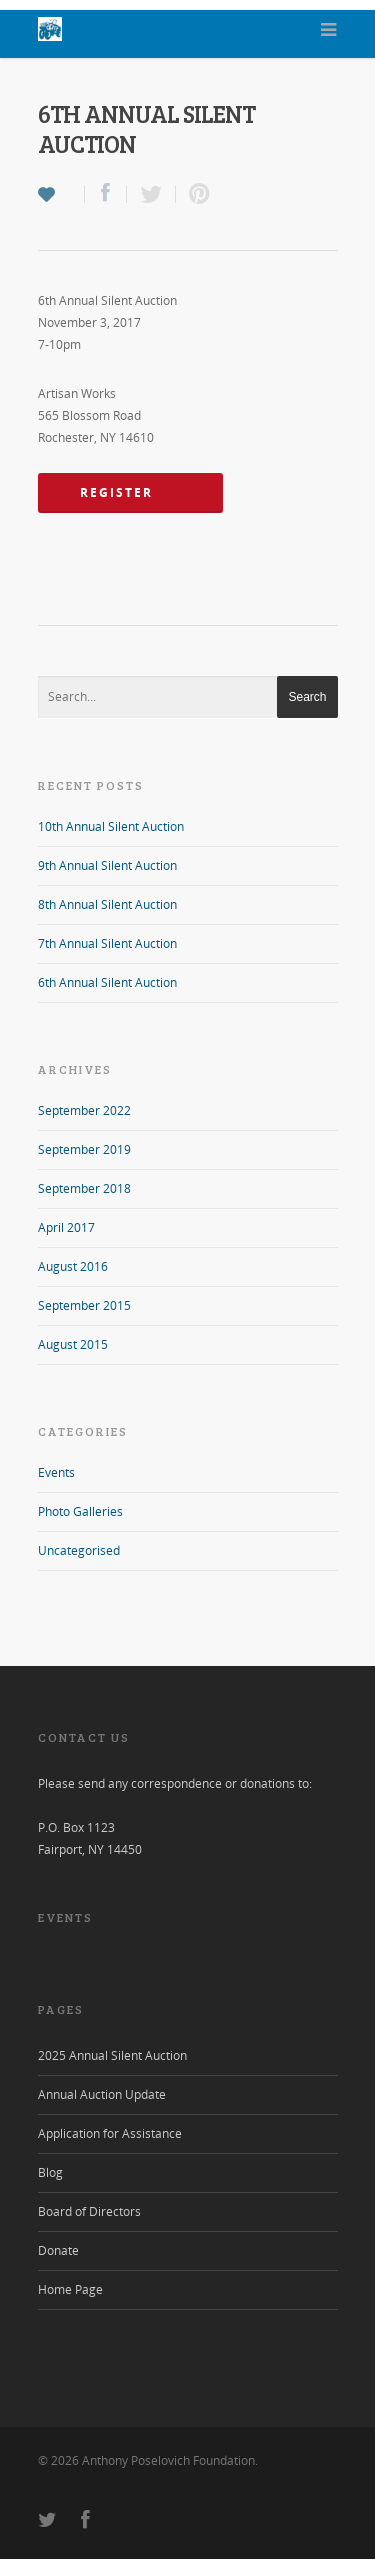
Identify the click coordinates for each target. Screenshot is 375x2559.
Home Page (70, 2289)
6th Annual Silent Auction (107, 982)
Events (56, 1472)
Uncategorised (79, 1550)
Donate (58, 2250)
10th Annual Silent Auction (111, 826)
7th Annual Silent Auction (107, 943)
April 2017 (66, 1227)
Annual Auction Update (102, 2094)
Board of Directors (89, 2211)
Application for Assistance (110, 2133)
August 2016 (73, 1266)
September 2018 (84, 1188)
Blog (50, 2172)
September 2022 (84, 1110)
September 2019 (84, 1149)
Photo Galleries (80, 1511)
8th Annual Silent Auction (107, 904)
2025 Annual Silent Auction (112, 2055)
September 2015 (84, 1305)
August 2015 (73, 1344)
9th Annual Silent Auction (107, 865)
